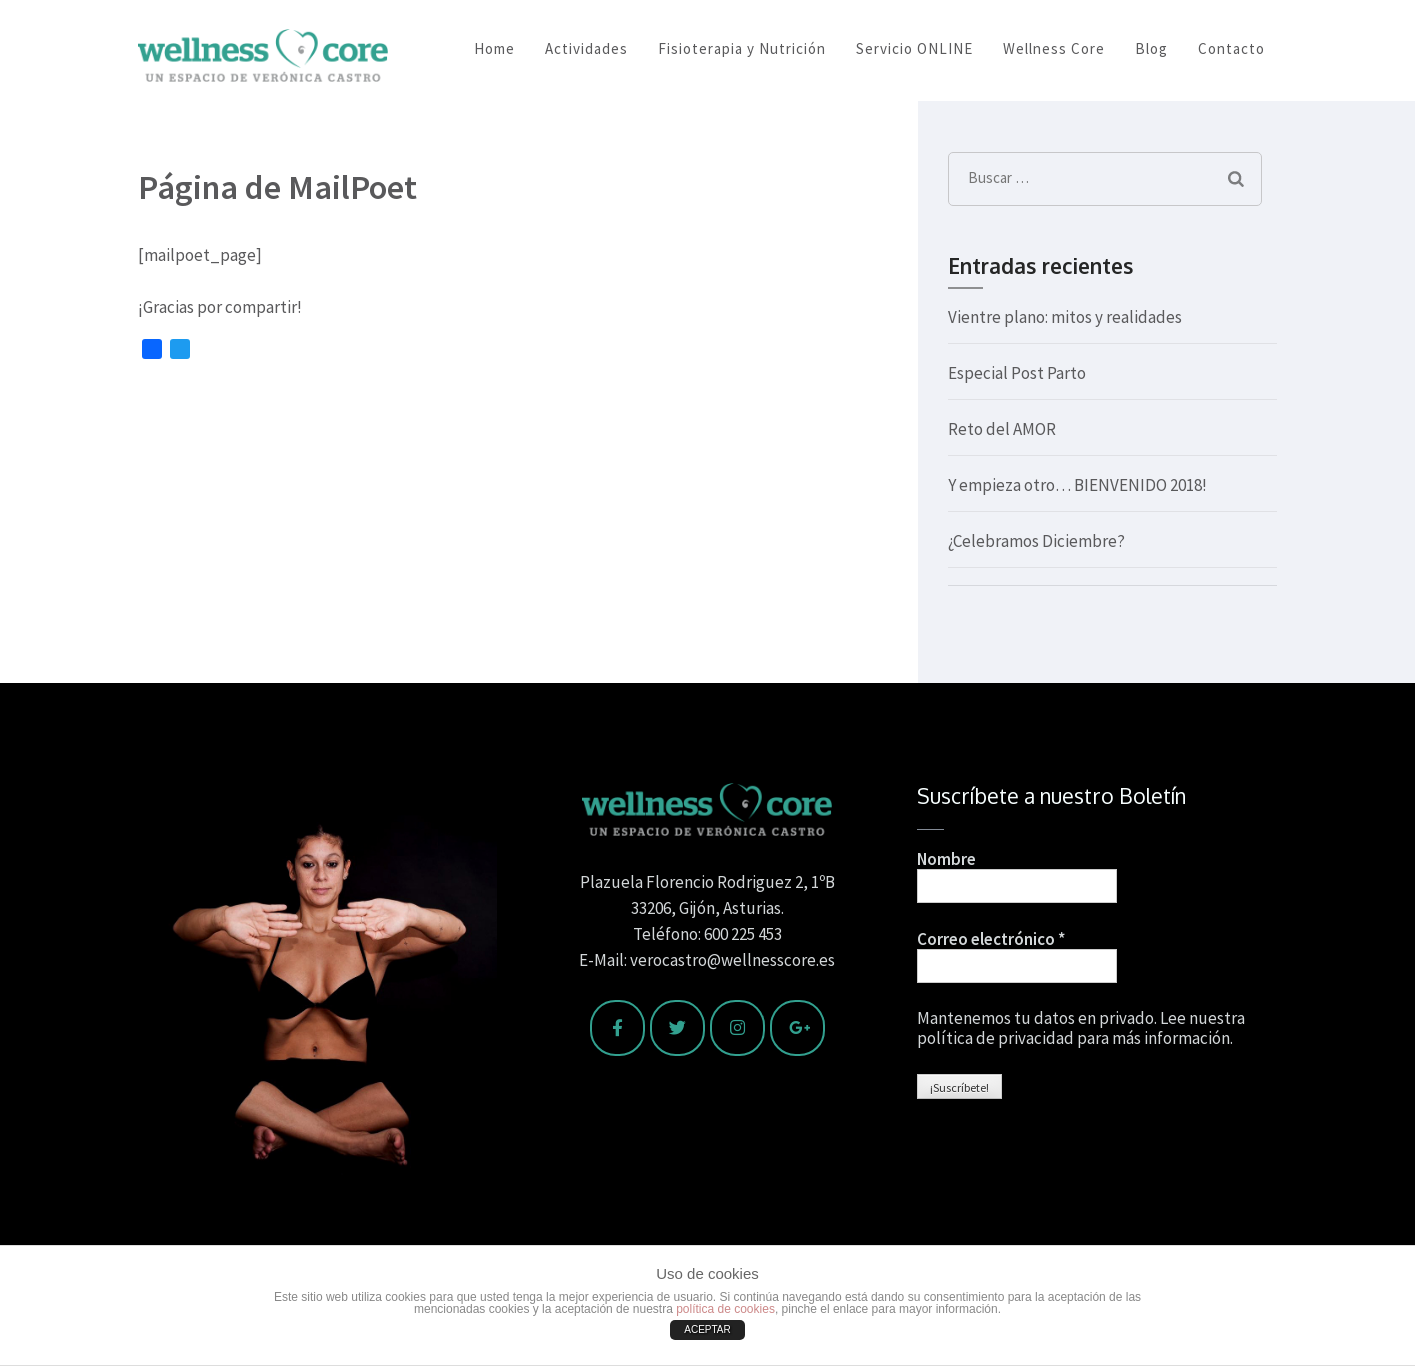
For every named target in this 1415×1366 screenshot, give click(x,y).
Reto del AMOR (1002, 429)
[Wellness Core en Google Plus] (797, 1028)
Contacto (1231, 48)
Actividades (586, 48)
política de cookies (725, 1309)
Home (494, 48)
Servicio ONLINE (914, 48)
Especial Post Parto (1017, 373)
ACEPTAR (707, 1329)
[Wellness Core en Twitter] (677, 1028)
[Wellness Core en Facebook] (617, 1028)
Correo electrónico (991, 939)
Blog (1151, 48)
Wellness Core (1054, 48)
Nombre (946, 859)
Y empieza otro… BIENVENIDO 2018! (1077, 485)
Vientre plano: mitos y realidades (1065, 317)
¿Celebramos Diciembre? (1036, 541)
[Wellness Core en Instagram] (737, 1028)
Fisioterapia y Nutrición (742, 48)
